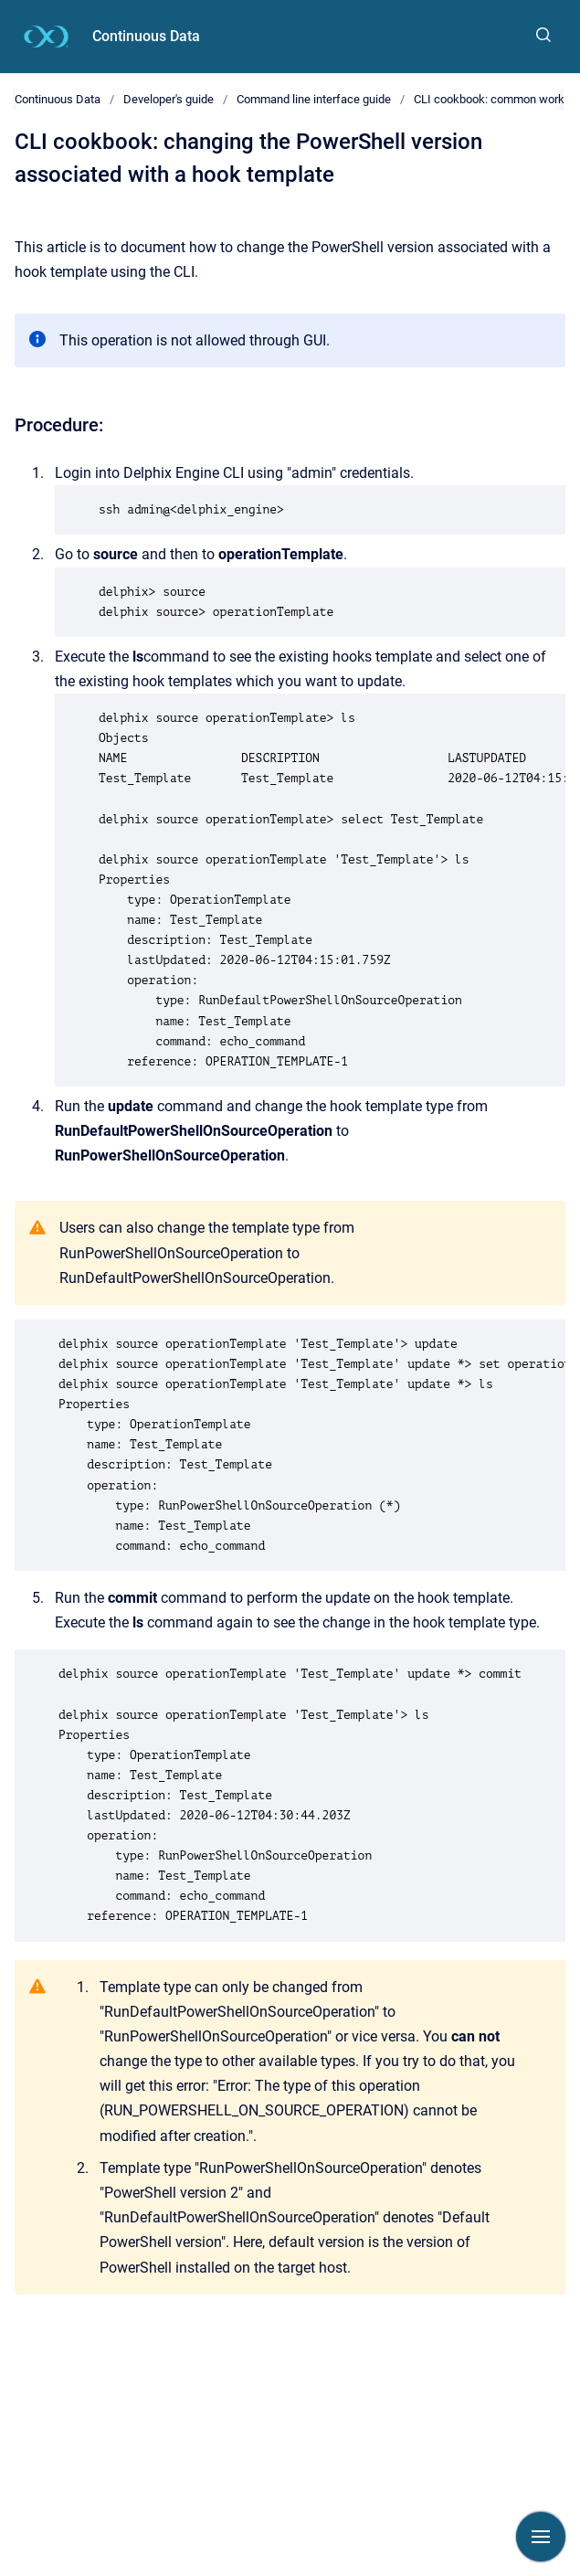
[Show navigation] (540, 2536)
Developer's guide (168, 99)
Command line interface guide (314, 99)
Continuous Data (146, 36)
